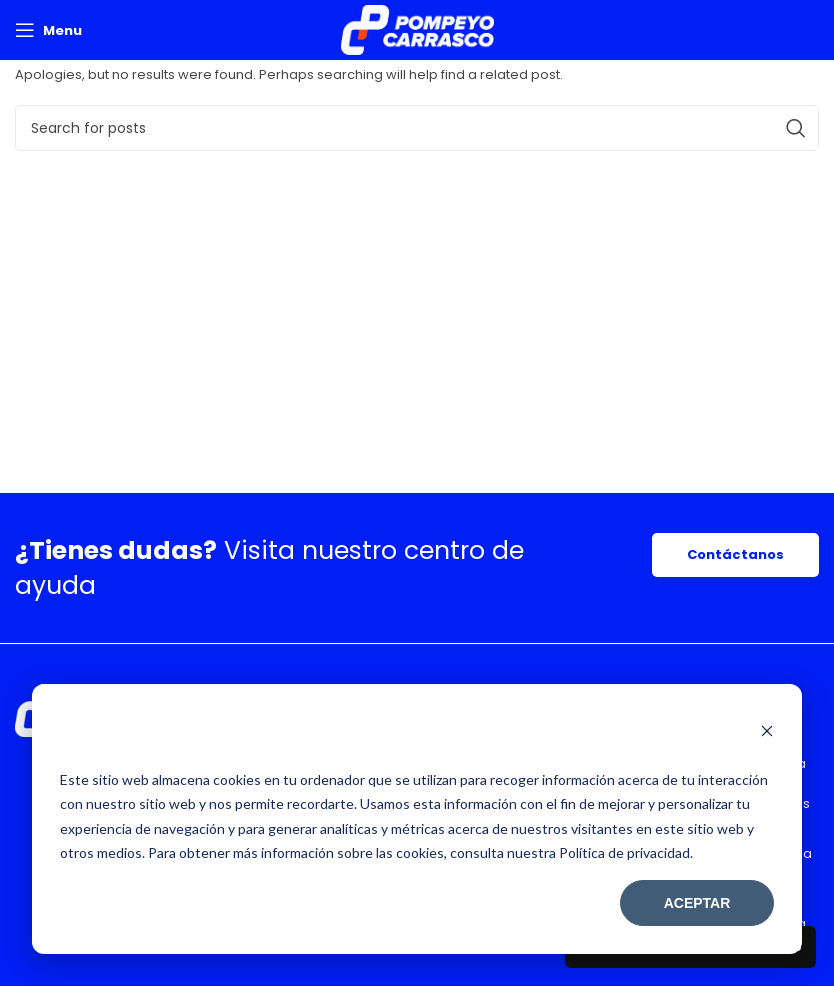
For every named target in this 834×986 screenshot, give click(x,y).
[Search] (417, 128)
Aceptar (697, 903)
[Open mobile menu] (48, 30)
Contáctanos (735, 554)
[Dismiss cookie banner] (767, 733)
